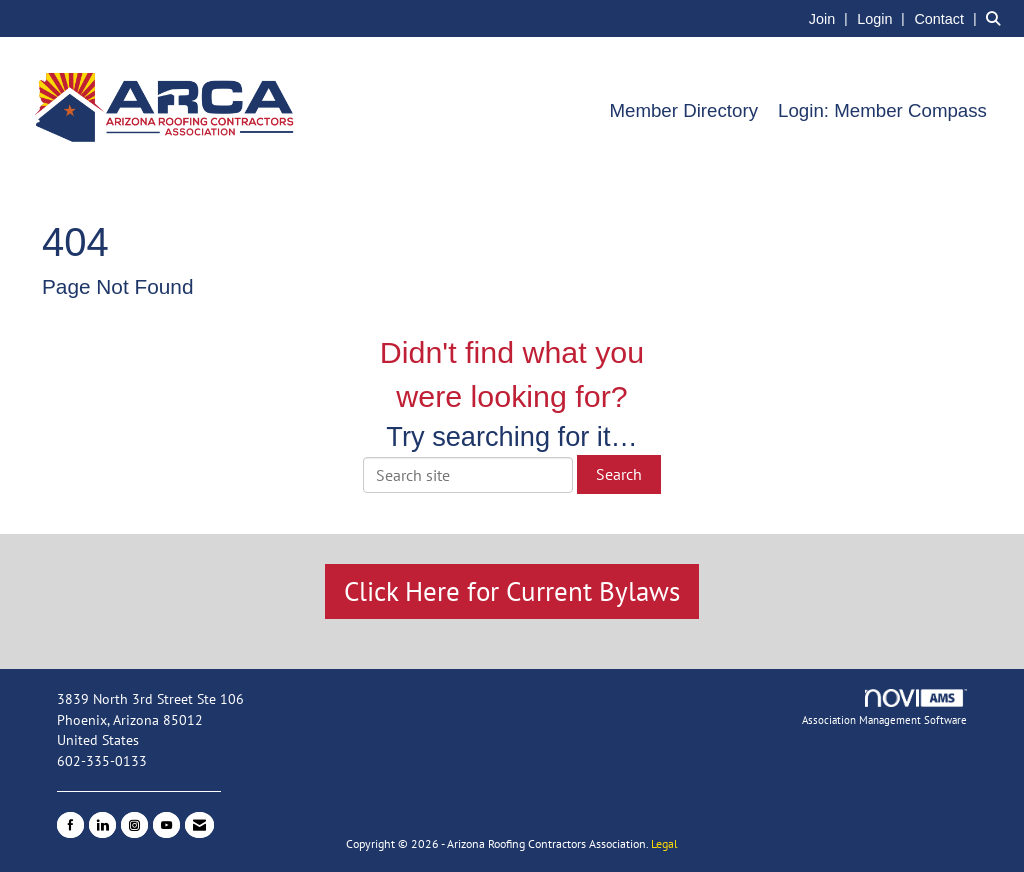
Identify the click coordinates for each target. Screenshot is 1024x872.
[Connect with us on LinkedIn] (102, 825)
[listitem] (831, 18)
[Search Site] (997, 18)
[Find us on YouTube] (166, 825)
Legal (664, 843)
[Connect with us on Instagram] (134, 825)
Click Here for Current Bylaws (512, 591)
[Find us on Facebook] (70, 825)
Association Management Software (884, 708)
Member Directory (683, 110)
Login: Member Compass (882, 110)
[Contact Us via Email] (199, 825)
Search (619, 474)
